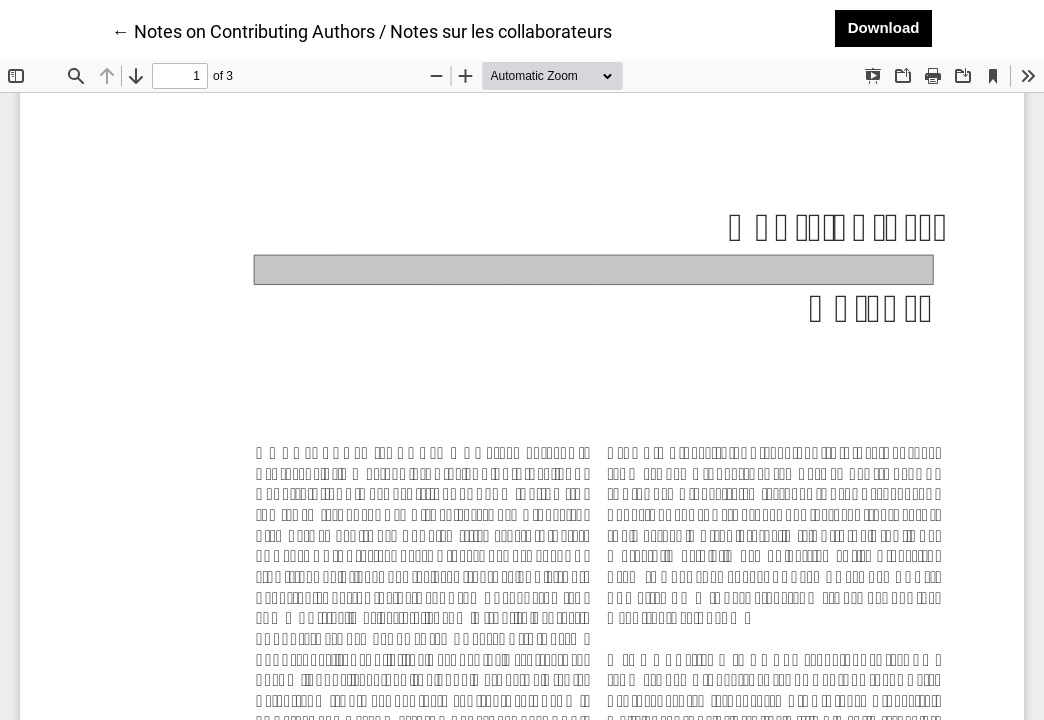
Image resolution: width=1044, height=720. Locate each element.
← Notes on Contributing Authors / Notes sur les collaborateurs (362, 30)
